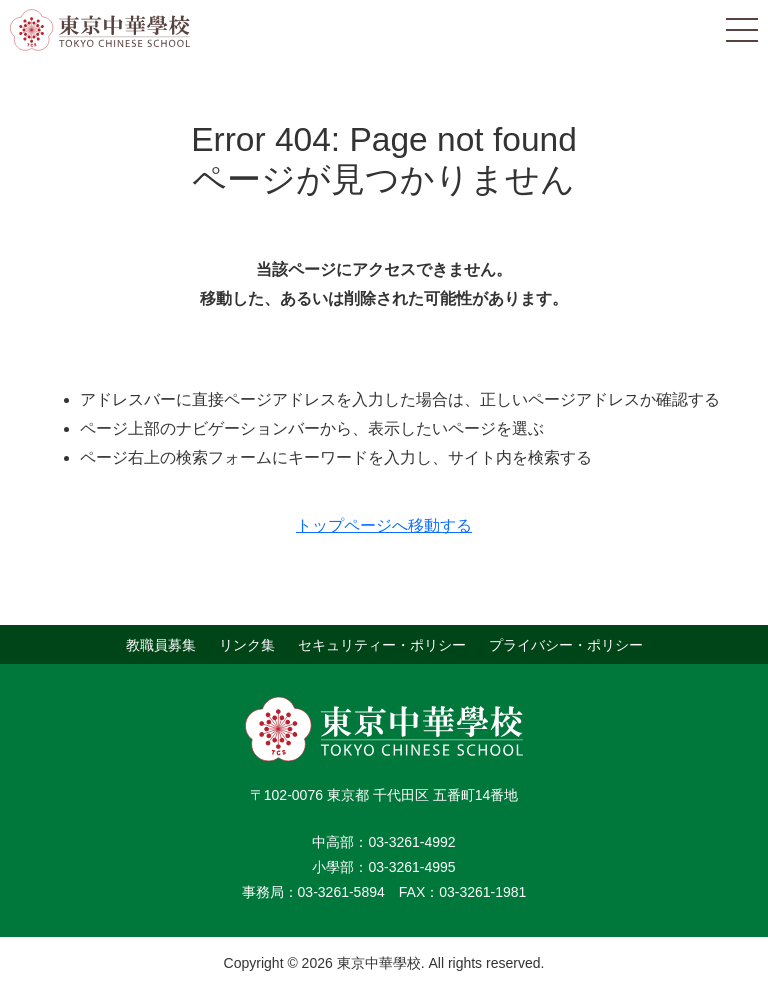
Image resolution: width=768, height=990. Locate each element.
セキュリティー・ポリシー (382, 644)
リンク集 (247, 644)
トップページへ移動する (384, 525)
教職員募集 (161, 644)
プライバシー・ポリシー (566, 644)
